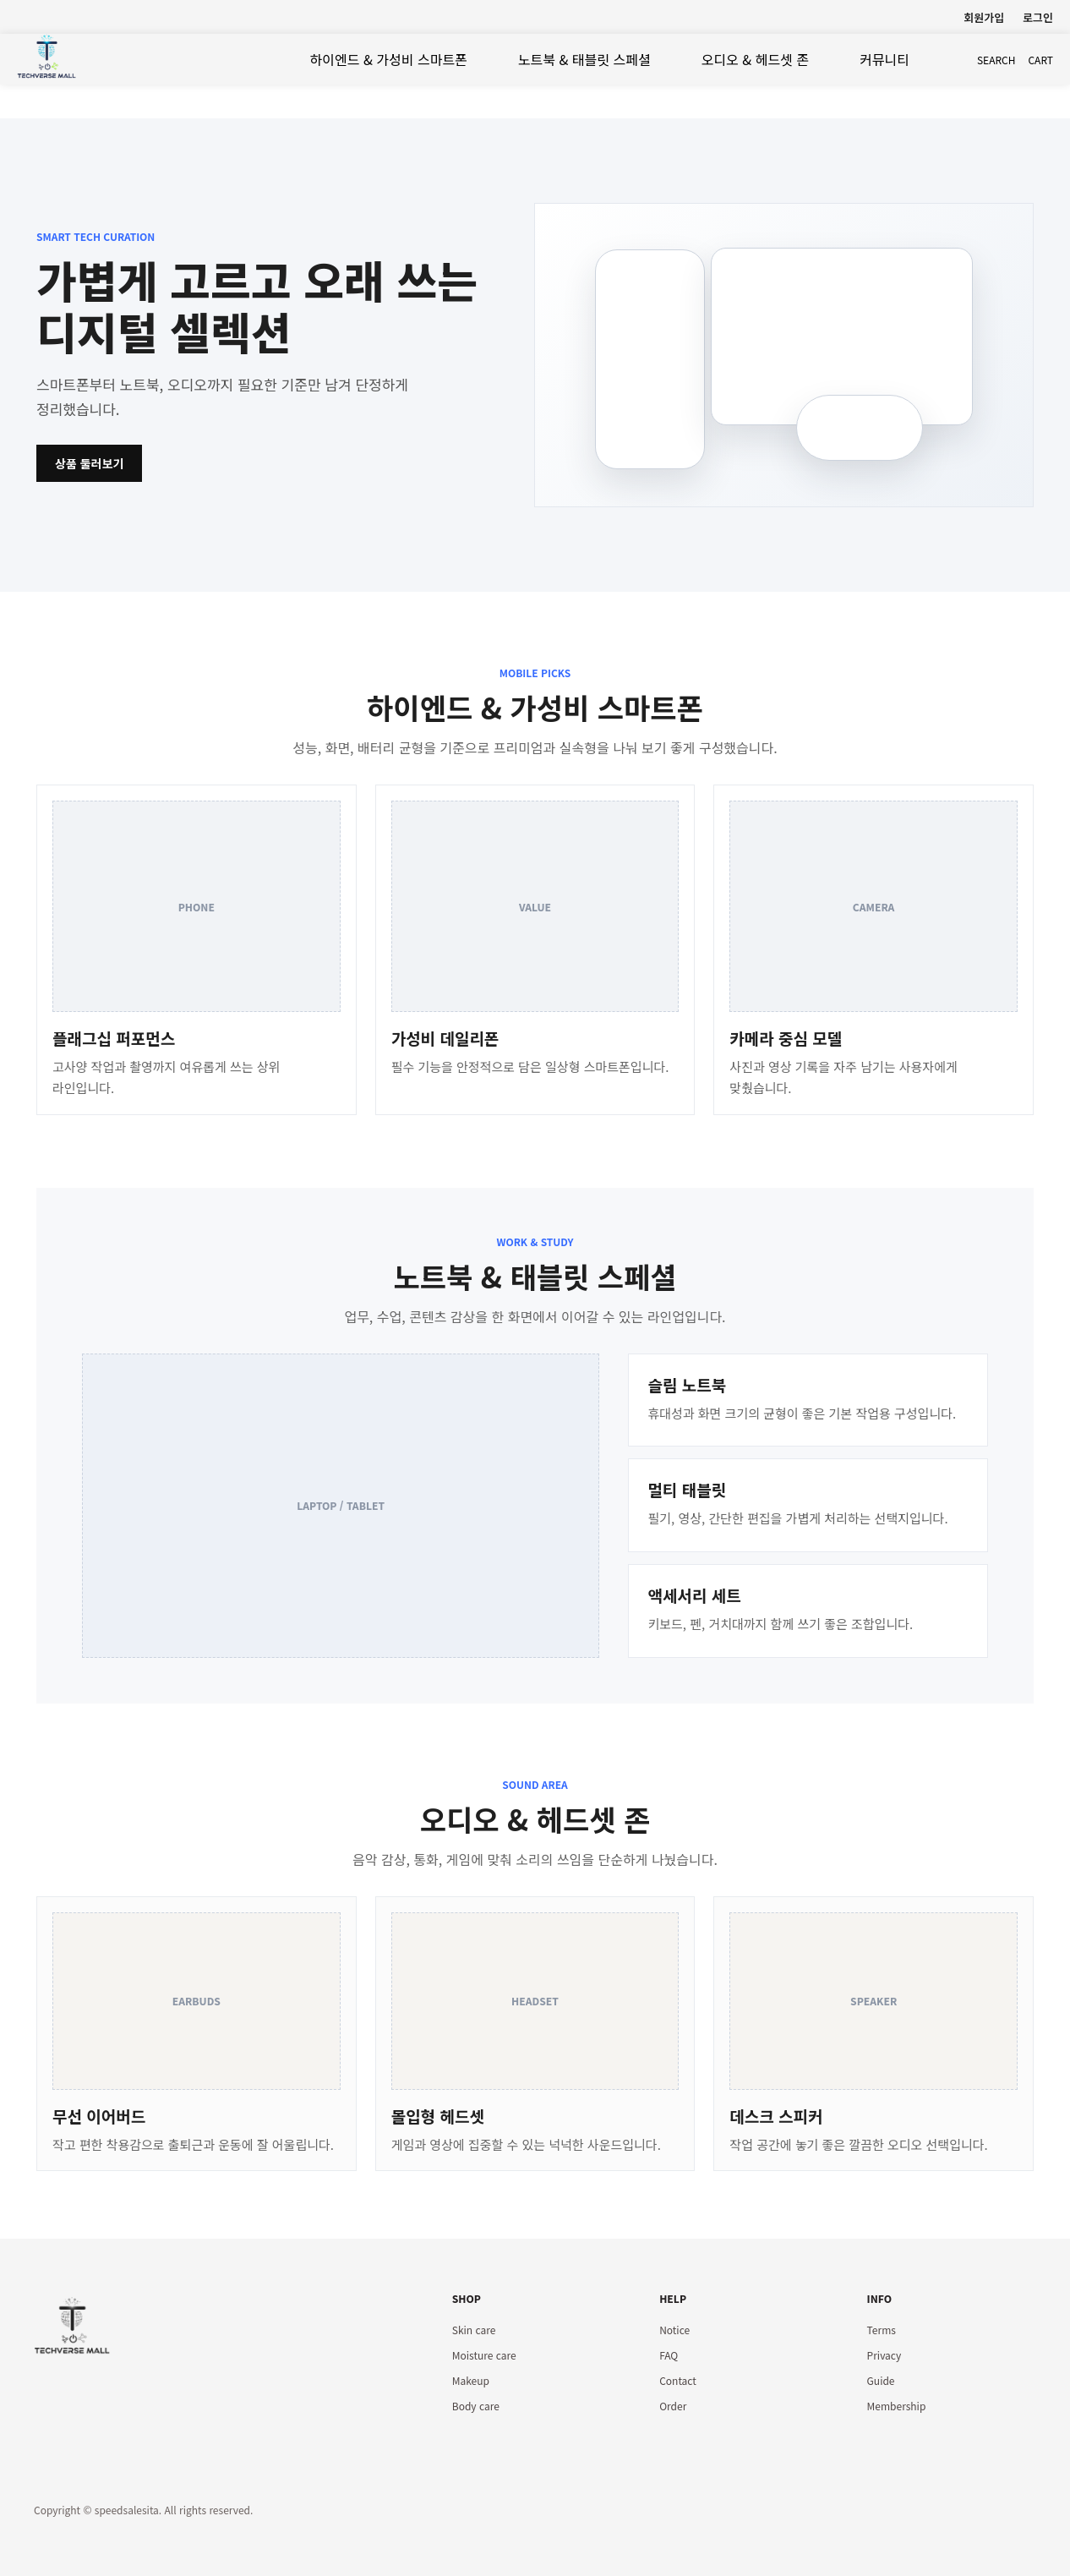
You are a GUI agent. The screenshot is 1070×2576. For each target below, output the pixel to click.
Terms (881, 2329)
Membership (896, 2405)
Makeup (470, 2380)
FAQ (668, 2355)
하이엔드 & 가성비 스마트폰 (388, 59)
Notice (674, 2329)
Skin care (474, 2329)
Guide (881, 2380)
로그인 (1038, 17)
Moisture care (484, 2355)
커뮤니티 (884, 59)
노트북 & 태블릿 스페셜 (584, 59)
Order (672, 2405)
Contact (677, 2380)
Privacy (884, 2355)
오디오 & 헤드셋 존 (755, 59)
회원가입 (984, 17)
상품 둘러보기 (89, 463)
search (996, 59)
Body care (476, 2405)
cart (1040, 59)
